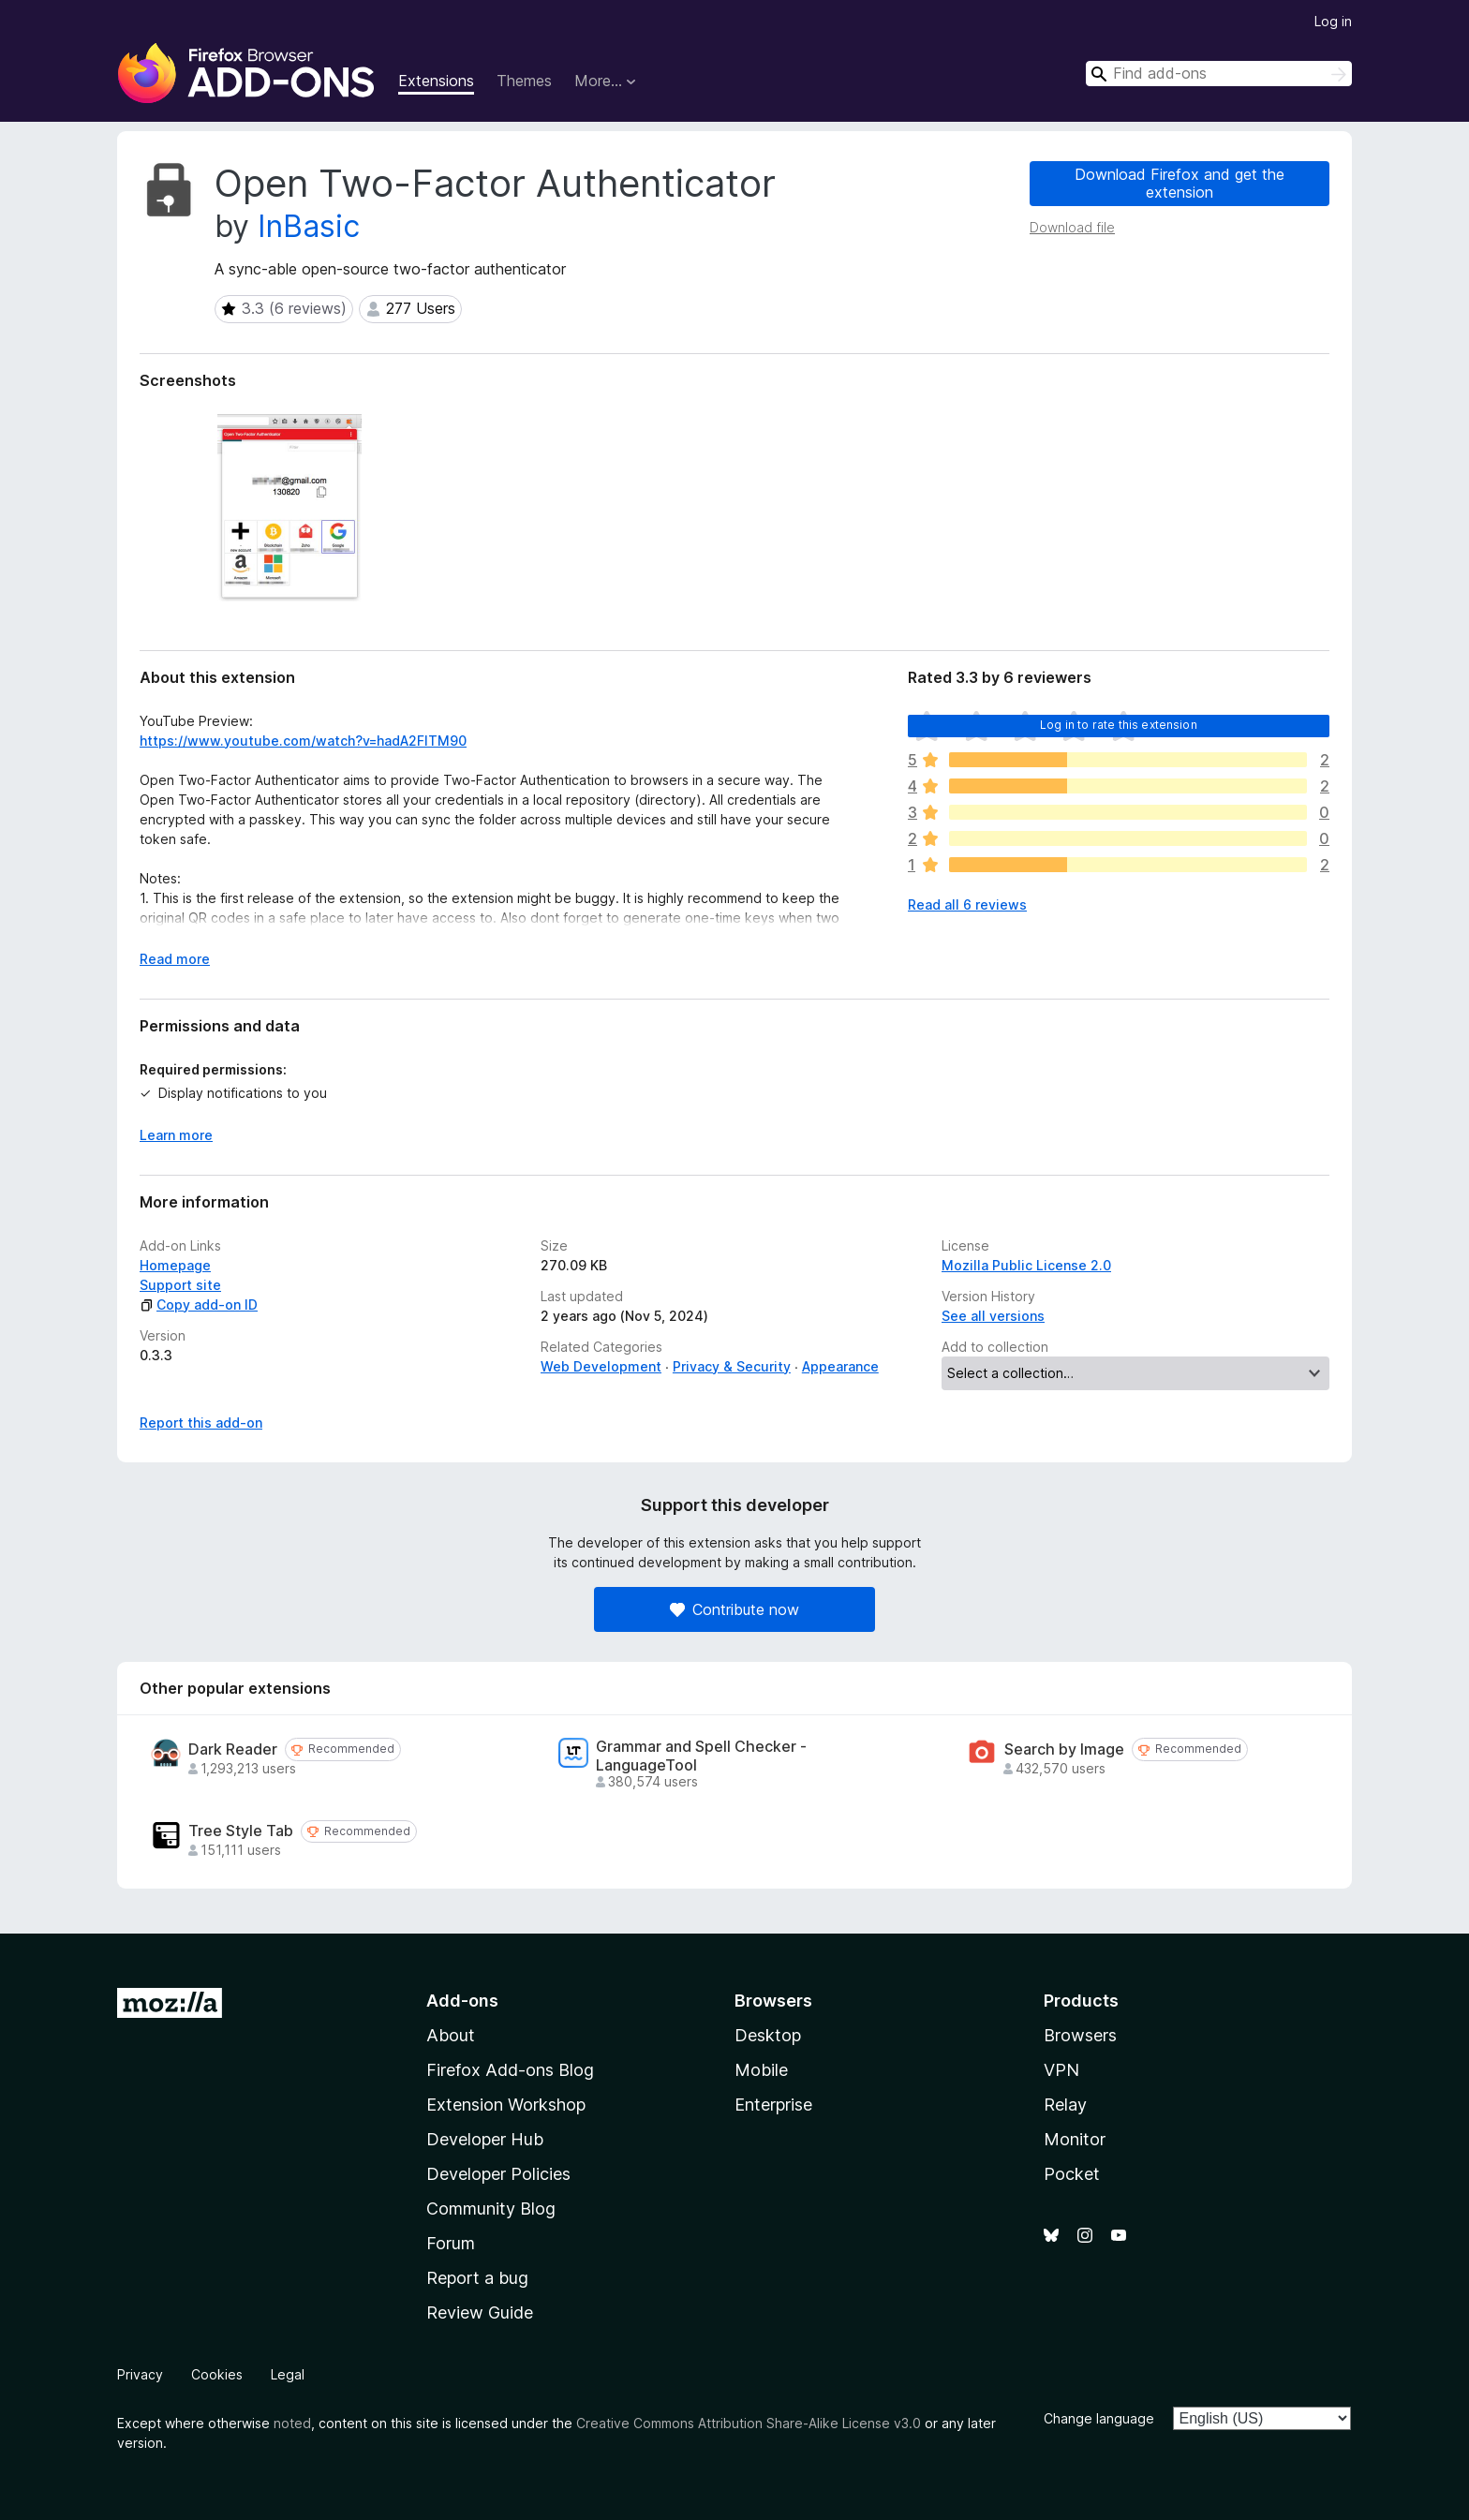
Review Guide (479, 2312)
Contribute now (734, 1609)
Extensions (436, 80)
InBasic (309, 226)
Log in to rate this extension (1118, 725)
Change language (1099, 2418)
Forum (450, 2243)
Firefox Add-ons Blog (510, 2070)
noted (292, 2423)
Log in (1333, 21)
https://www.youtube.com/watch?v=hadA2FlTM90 (303, 741)
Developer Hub (484, 2139)
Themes (524, 80)
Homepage (175, 1265)
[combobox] (1219, 73)
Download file (1072, 227)
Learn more (176, 1135)
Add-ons (462, 2000)
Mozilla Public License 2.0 (1026, 1265)
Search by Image (1064, 1749)
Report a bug (477, 2278)
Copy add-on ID (199, 1304)
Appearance (840, 1366)
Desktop (767, 2035)
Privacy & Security (732, 1366)
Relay (1065, 2104)
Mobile (761, 2070)
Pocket (1072, 2174)
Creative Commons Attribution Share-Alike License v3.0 (748, 2423)
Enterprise (773, 2104)
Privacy (140, 2374)
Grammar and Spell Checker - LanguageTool (701, 1755)
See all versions (993, 1316)
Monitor (1074, 2139)
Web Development (601, 1366)
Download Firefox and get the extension (1179, 183)
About (450, 2035)
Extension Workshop (506, 2104)
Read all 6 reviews (967, 904)
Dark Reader (232, 1749)
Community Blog (491, 2208)
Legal (287, 2374)
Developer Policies (498, 2174)
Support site (180, 1285)
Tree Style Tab (240, 1831)
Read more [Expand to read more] (175, 959)
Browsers (1080, 2035)
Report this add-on (201, 1422)
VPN (1061, 2070)
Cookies (217, 2374)
